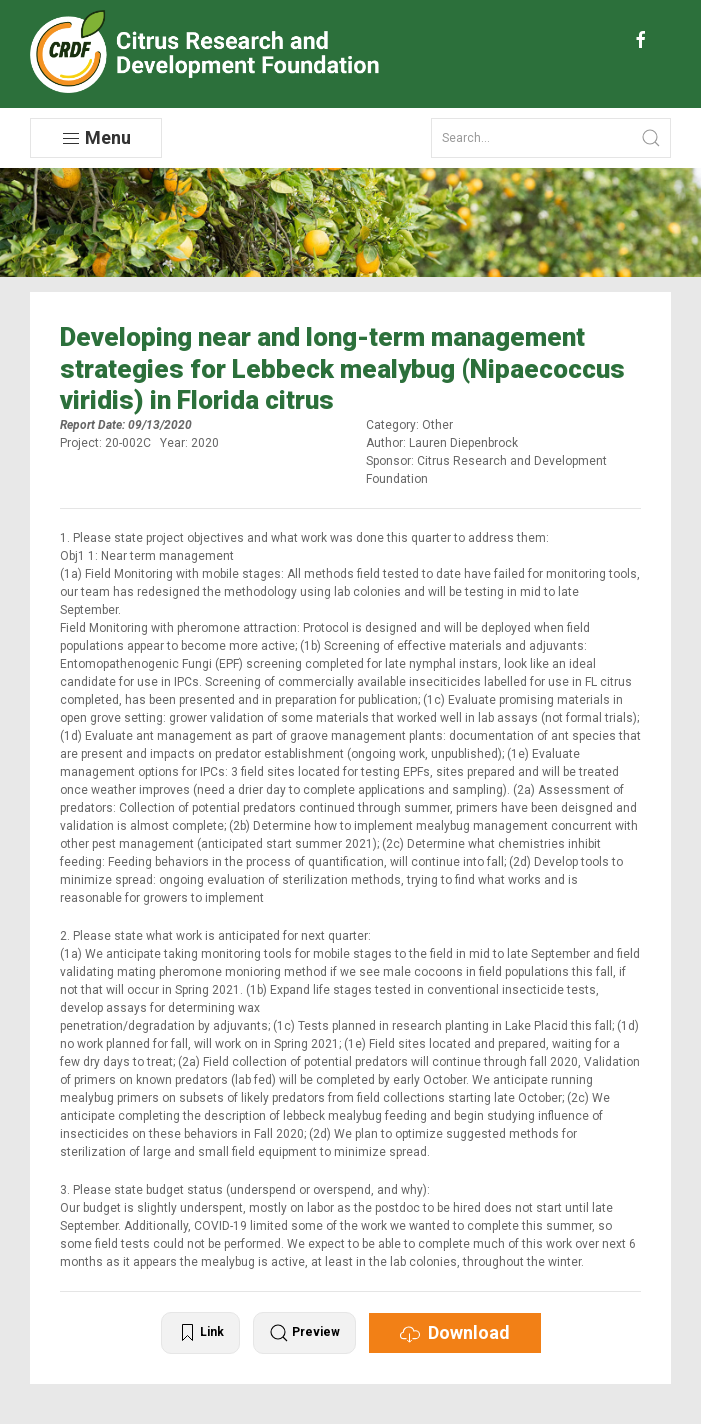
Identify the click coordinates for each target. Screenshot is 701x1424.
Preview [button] (304, 1333)
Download (455, 1333)
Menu (96, 138)
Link (200, 1333)
